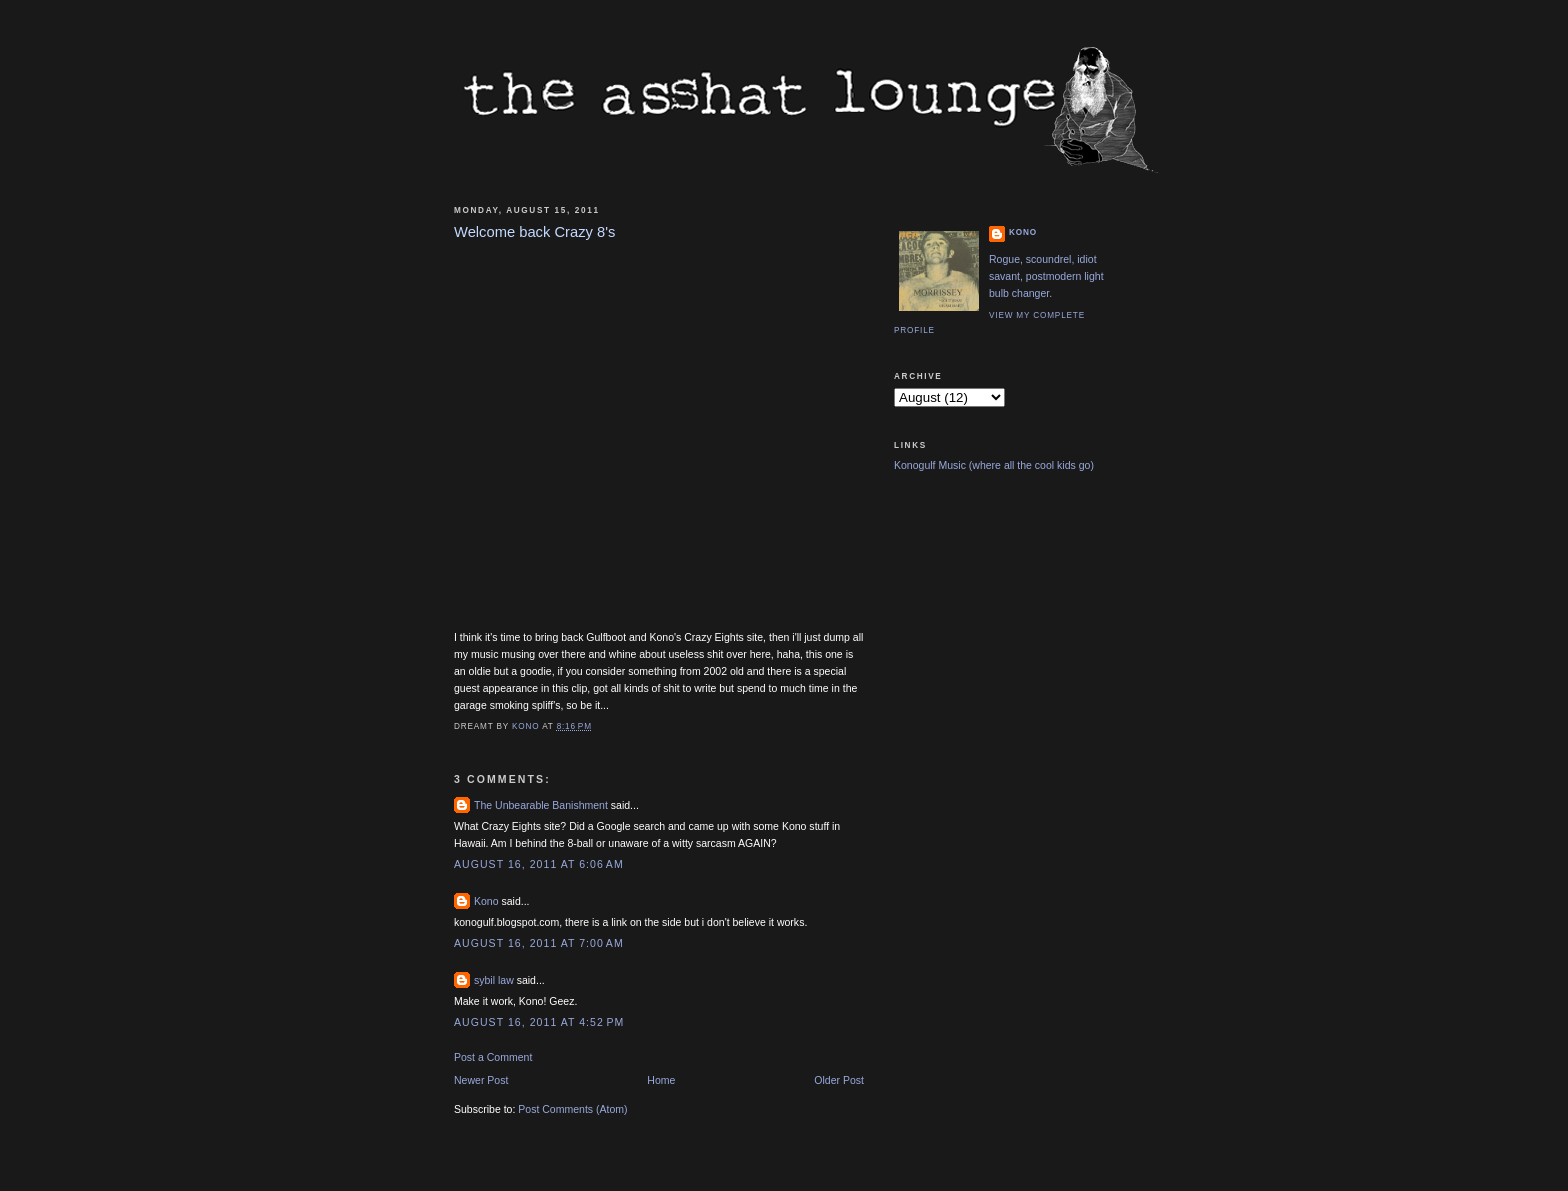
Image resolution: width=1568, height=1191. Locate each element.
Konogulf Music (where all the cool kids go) (994, 465)
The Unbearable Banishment (541, 805)
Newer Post (481, 1080)
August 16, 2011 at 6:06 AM (539, 864)
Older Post (839, 1080)
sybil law (494, 980)
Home (661, 1080)
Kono (486, 901)
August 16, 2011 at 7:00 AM (539, 943)
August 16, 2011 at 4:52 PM (539, 1022)
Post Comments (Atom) (572, 1109)
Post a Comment (493, 1057)
